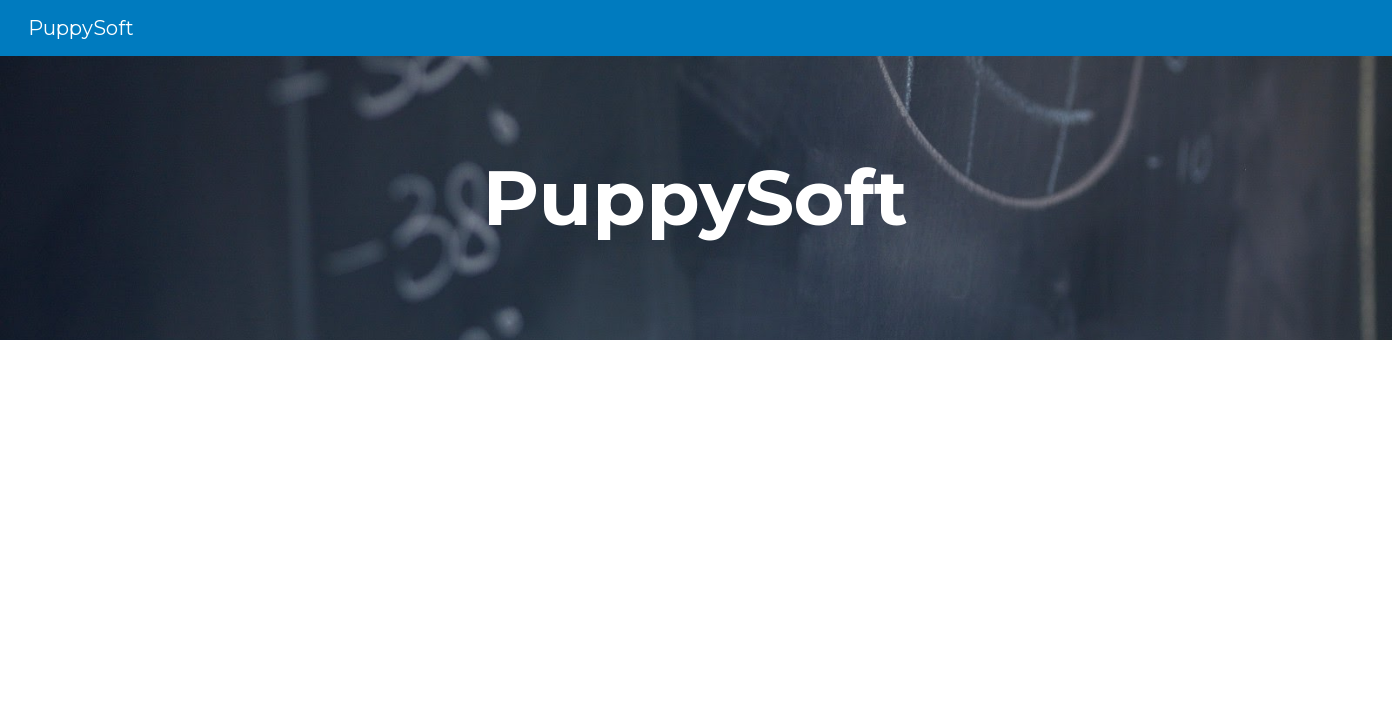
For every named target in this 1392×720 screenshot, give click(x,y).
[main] (696, 198)
